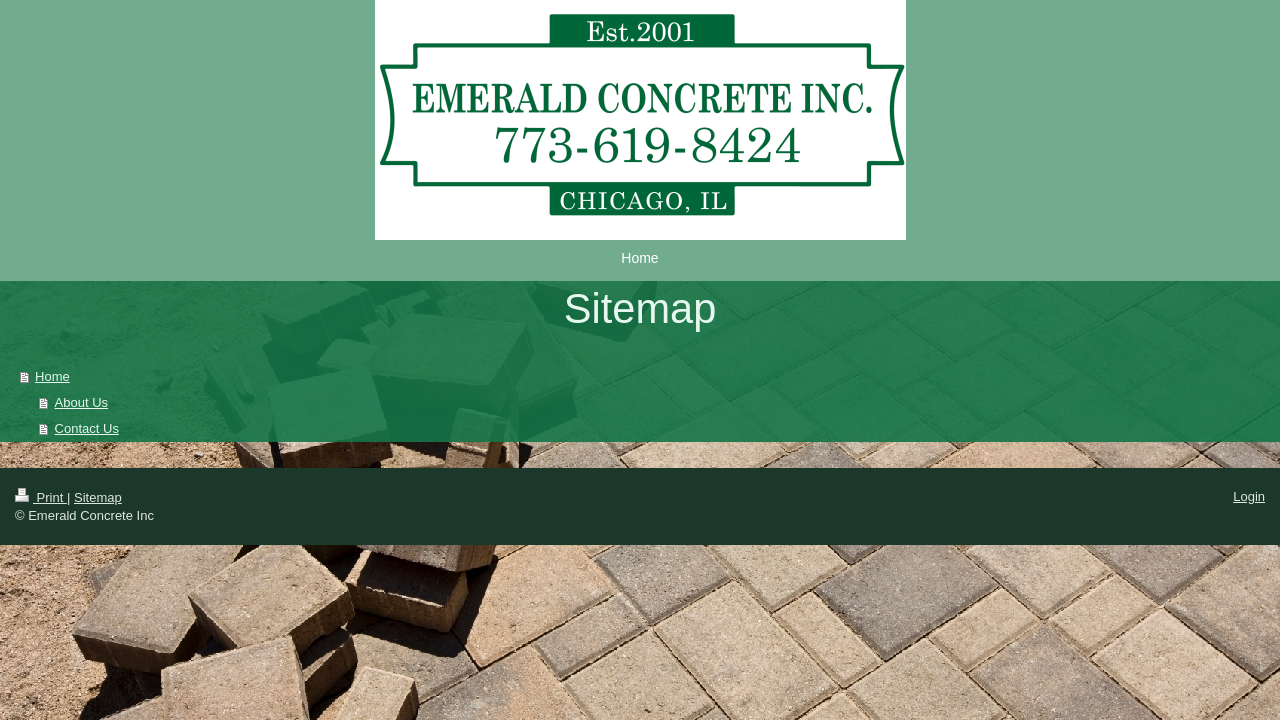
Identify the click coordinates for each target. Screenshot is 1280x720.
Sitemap (98, 497)
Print (41, 497)
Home (52, 376)
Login (1249, 496)
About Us (81, 402)
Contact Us (87, 428)
